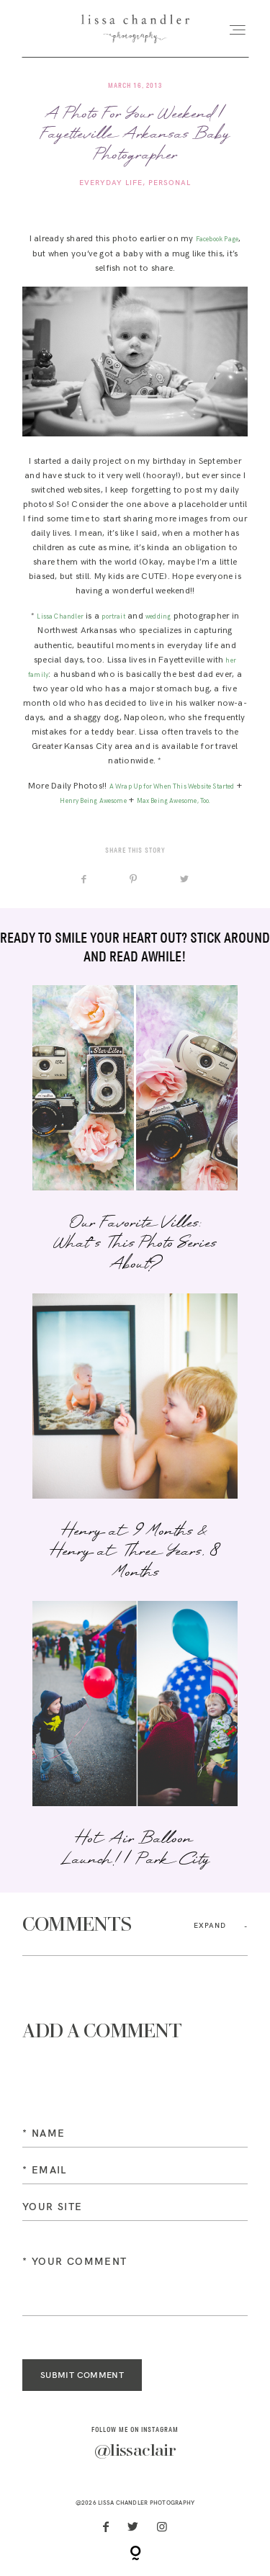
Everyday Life (111, 182)
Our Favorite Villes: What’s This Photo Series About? (135, 1130)
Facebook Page (217, 239)
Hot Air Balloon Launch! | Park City (135, 1735)
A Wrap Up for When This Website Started (172, 787)
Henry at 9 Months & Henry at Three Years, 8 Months (135, 1438)
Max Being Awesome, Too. (173, 801)
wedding (158, 617)
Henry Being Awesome (93, 801)
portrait (113, 617)
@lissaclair (135, 2451)
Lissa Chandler (60, 617)
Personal (169, 182)
